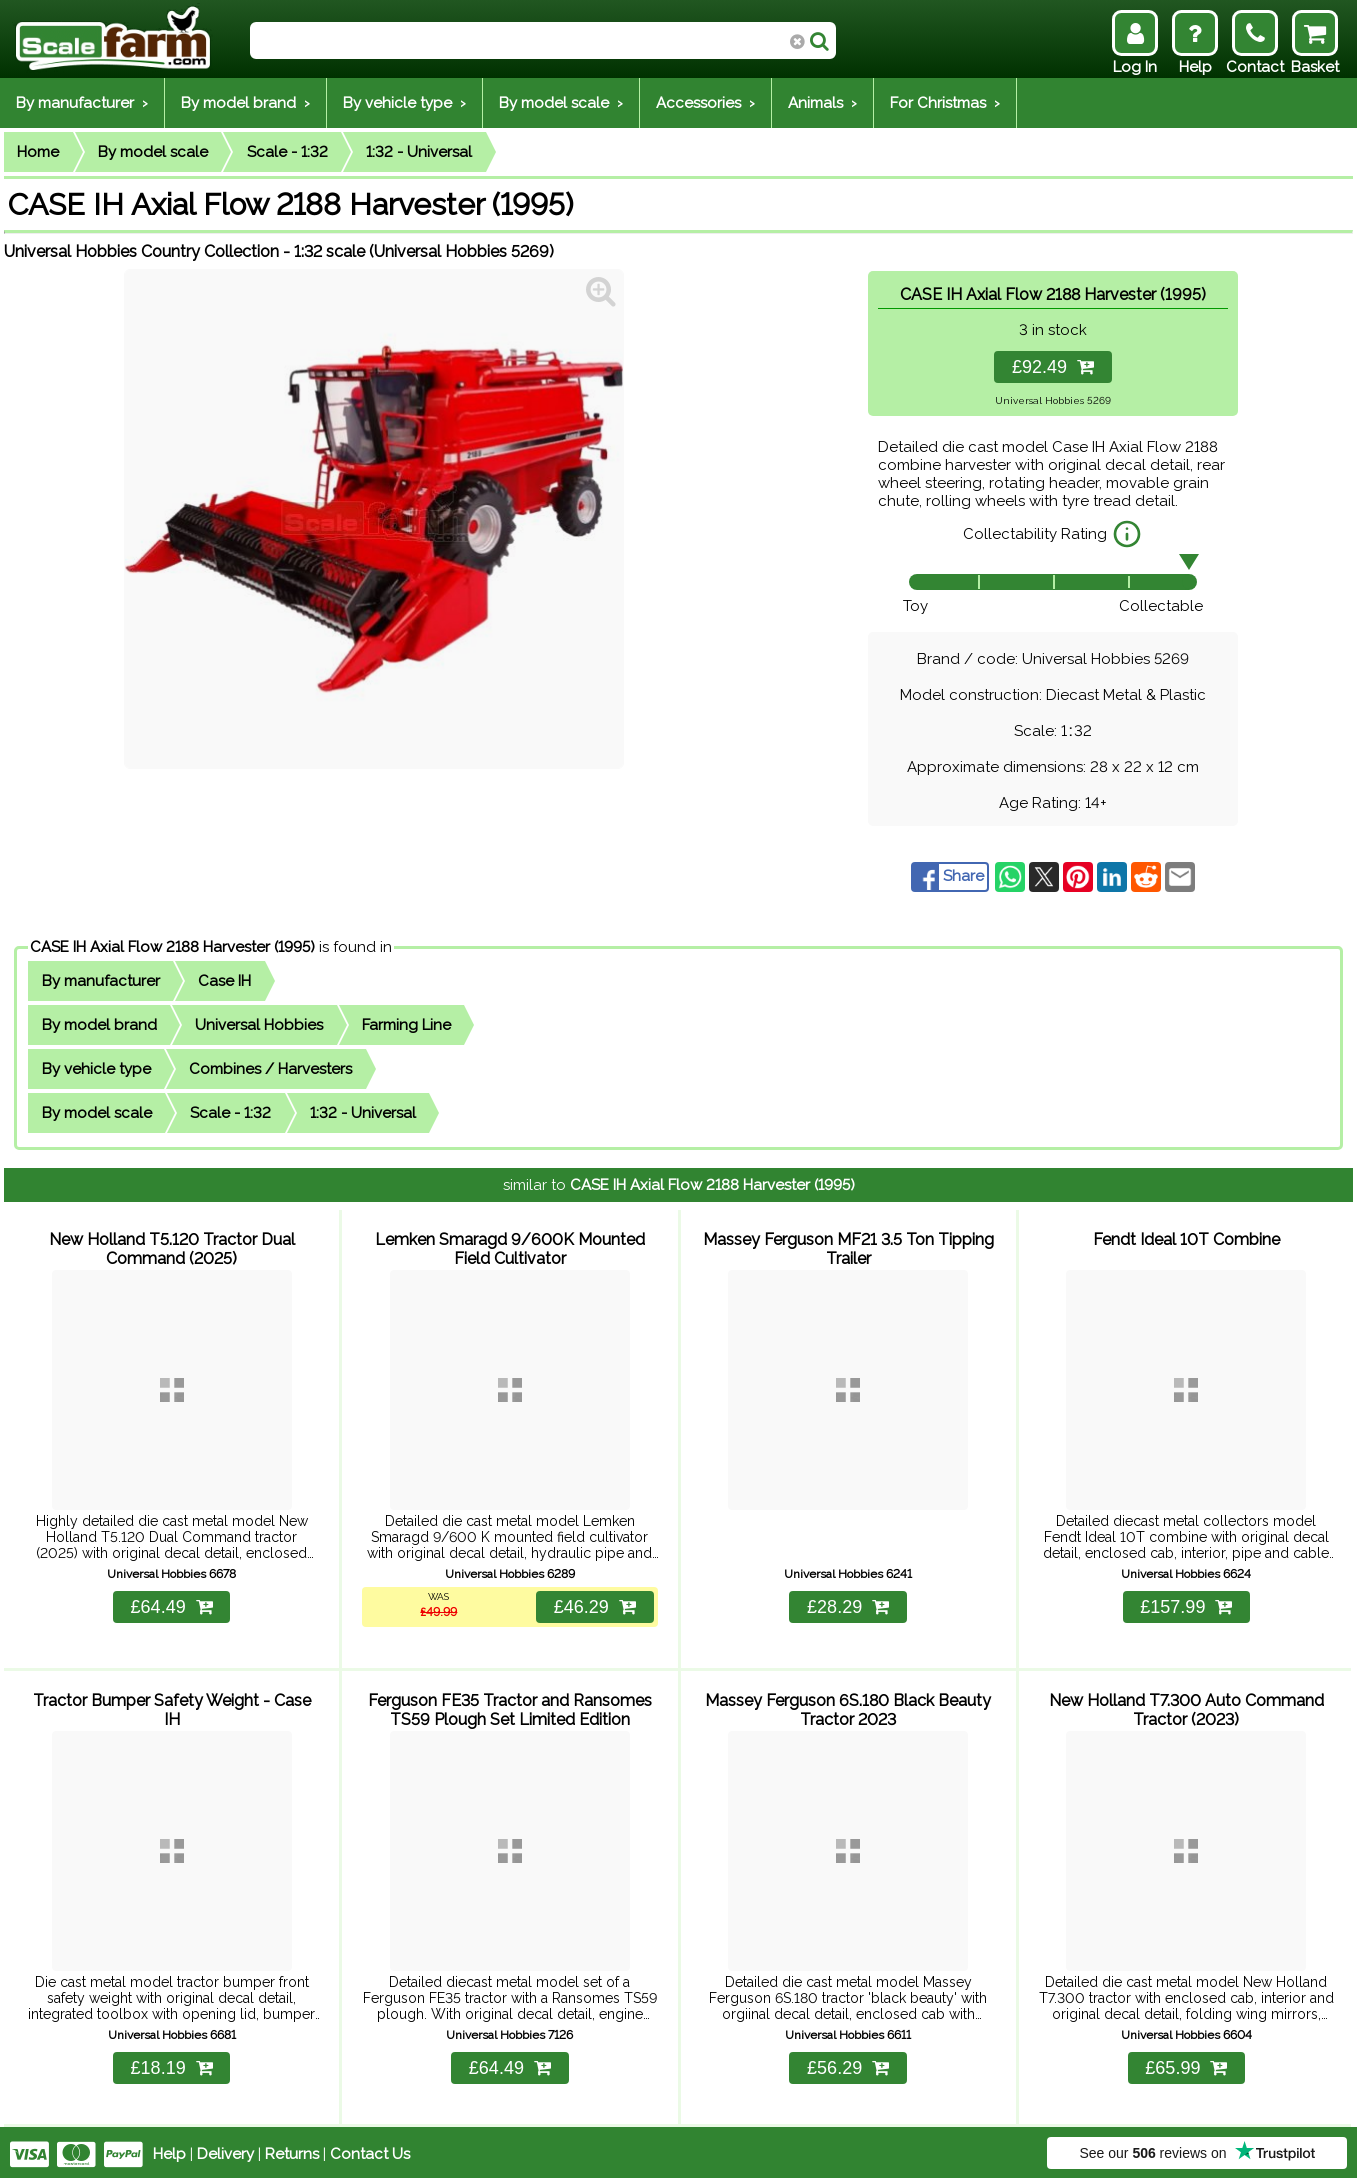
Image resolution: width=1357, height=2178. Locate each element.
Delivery (225, 2150)
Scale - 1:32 (287, 152)
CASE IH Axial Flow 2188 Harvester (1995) (172, 947)
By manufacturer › (82, 103)
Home (38, 152)
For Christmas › (945, 103)
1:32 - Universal (419, 152)
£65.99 (1186, 2064)
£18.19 (172, 2064)
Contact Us (370, 2150)
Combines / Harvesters (270, 1069)
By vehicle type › (404, 103)
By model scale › (561, 103)
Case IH (224, 981)
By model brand (99, 1025)
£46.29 (594, 1605)
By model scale (153, 152)
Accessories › (705, 103)
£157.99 (1186, 1605)
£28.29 (848, 1605)
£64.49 (172, 1605)
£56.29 (848, 2064)
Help (169, 2150)
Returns (292, 2150)
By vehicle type (96, 1069)
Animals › (822, 103)
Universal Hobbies (259, 1025)
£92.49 (1053, 367)
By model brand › (245, 103)
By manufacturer (101, 981)
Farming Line (406, 1025)
